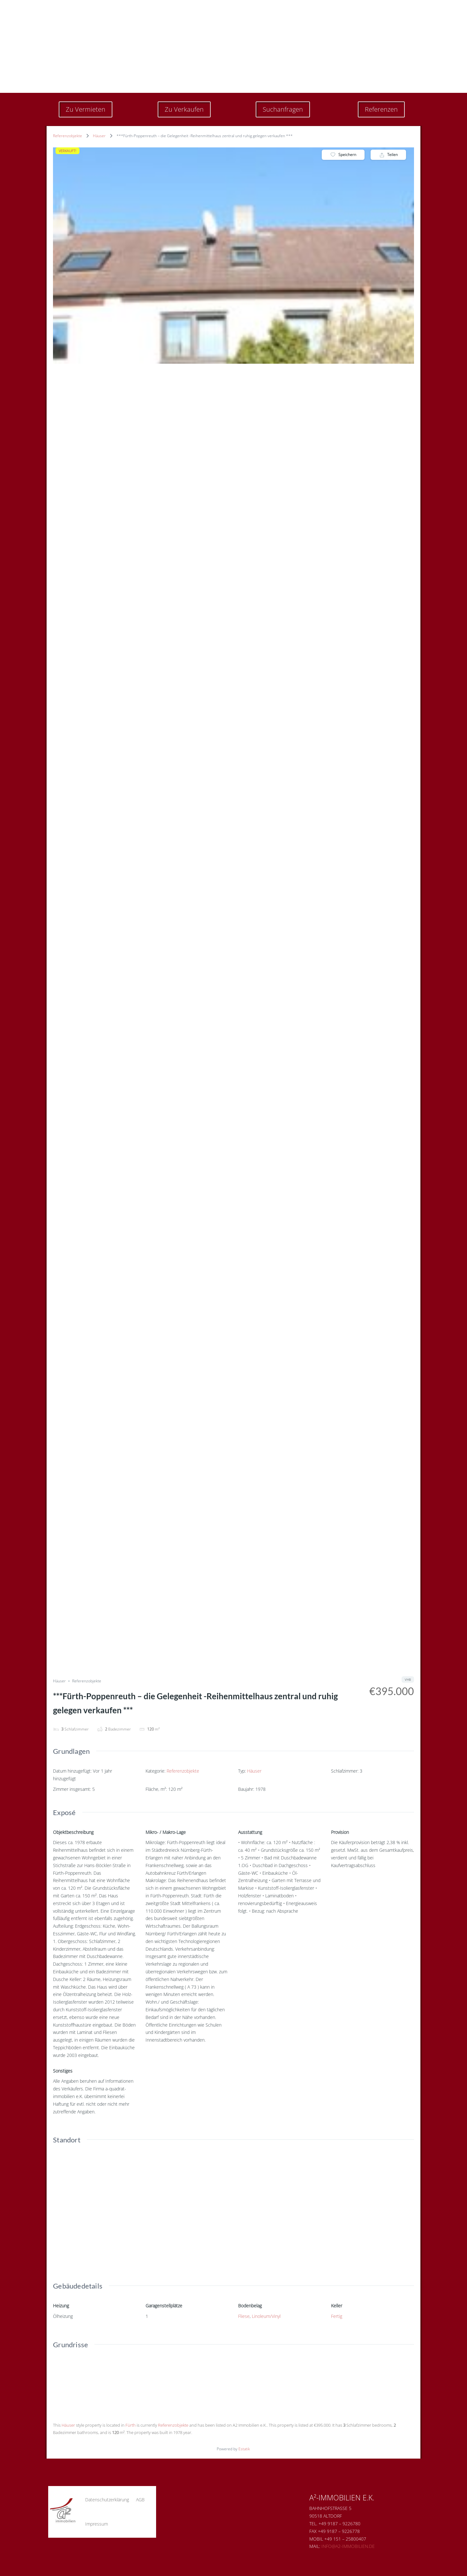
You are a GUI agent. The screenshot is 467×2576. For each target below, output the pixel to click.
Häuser (99, 135)
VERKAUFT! (67, 151)
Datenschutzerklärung (107, 2500)
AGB (140, 2500)
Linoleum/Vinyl (266, 2316)
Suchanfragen (283, 109)
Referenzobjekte (67, 135)
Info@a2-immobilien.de (348, 2546)
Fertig (336, 2316)
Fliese (244, 2316)
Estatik (244, 2449)
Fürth (130, 2425)
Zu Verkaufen (184, 109)
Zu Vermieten (85, 109)
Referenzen (381, 109)
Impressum (96, 2524)
